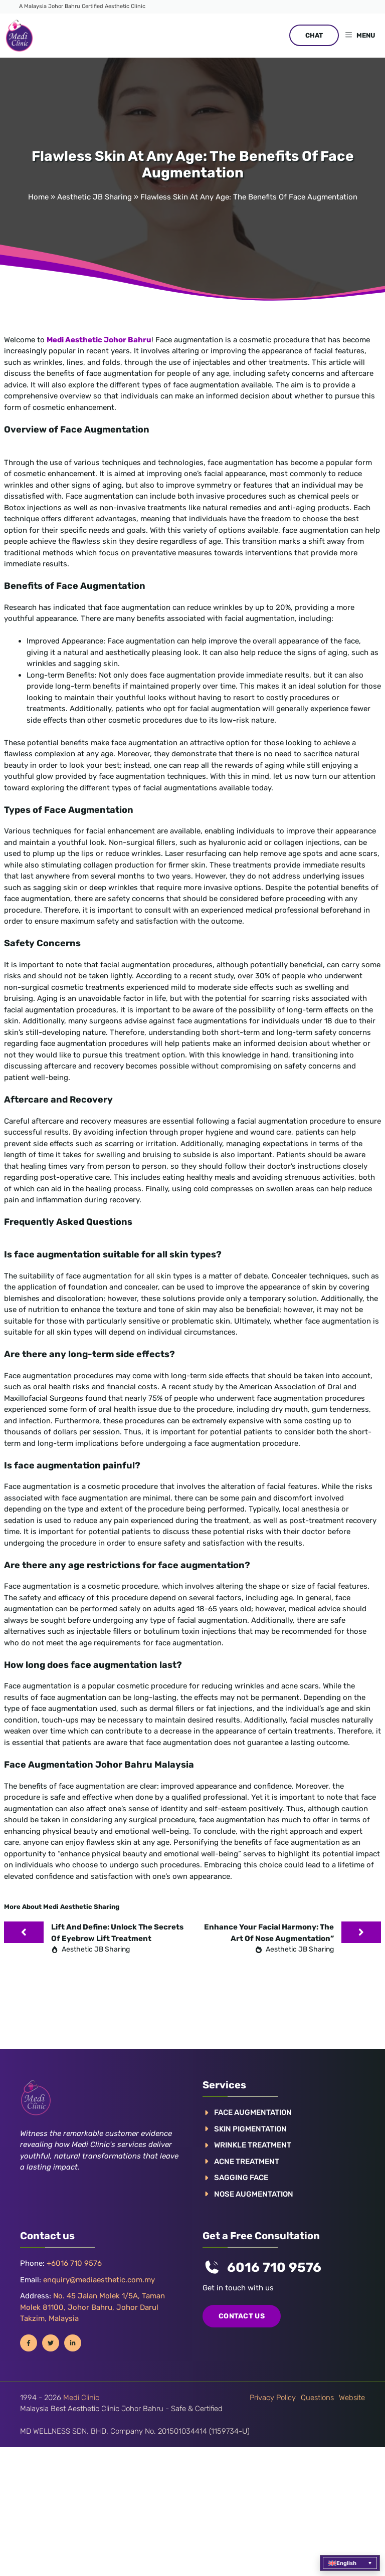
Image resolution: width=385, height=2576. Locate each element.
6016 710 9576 (274, 2267)
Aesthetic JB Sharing (94, 196)
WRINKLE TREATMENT (252, 2145)
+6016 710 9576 (74, 2263)
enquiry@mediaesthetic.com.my (99, 2279)
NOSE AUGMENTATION (253, 2194)
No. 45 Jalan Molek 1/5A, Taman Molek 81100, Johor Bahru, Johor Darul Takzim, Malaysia (92, 2307)
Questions (317, 2397)
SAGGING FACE (241, 2177)
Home (38, 196)
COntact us (242, 2316)
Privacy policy (273, 2397)
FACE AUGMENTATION (253, 2112)
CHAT (314, 35)
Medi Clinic (81, 2397)
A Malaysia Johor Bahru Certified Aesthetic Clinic (82, 6)
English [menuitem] (346, 2563)
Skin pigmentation (250, 2128)
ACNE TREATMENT (246, 2161)
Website (352, 2397)
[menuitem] (350, 2563)
